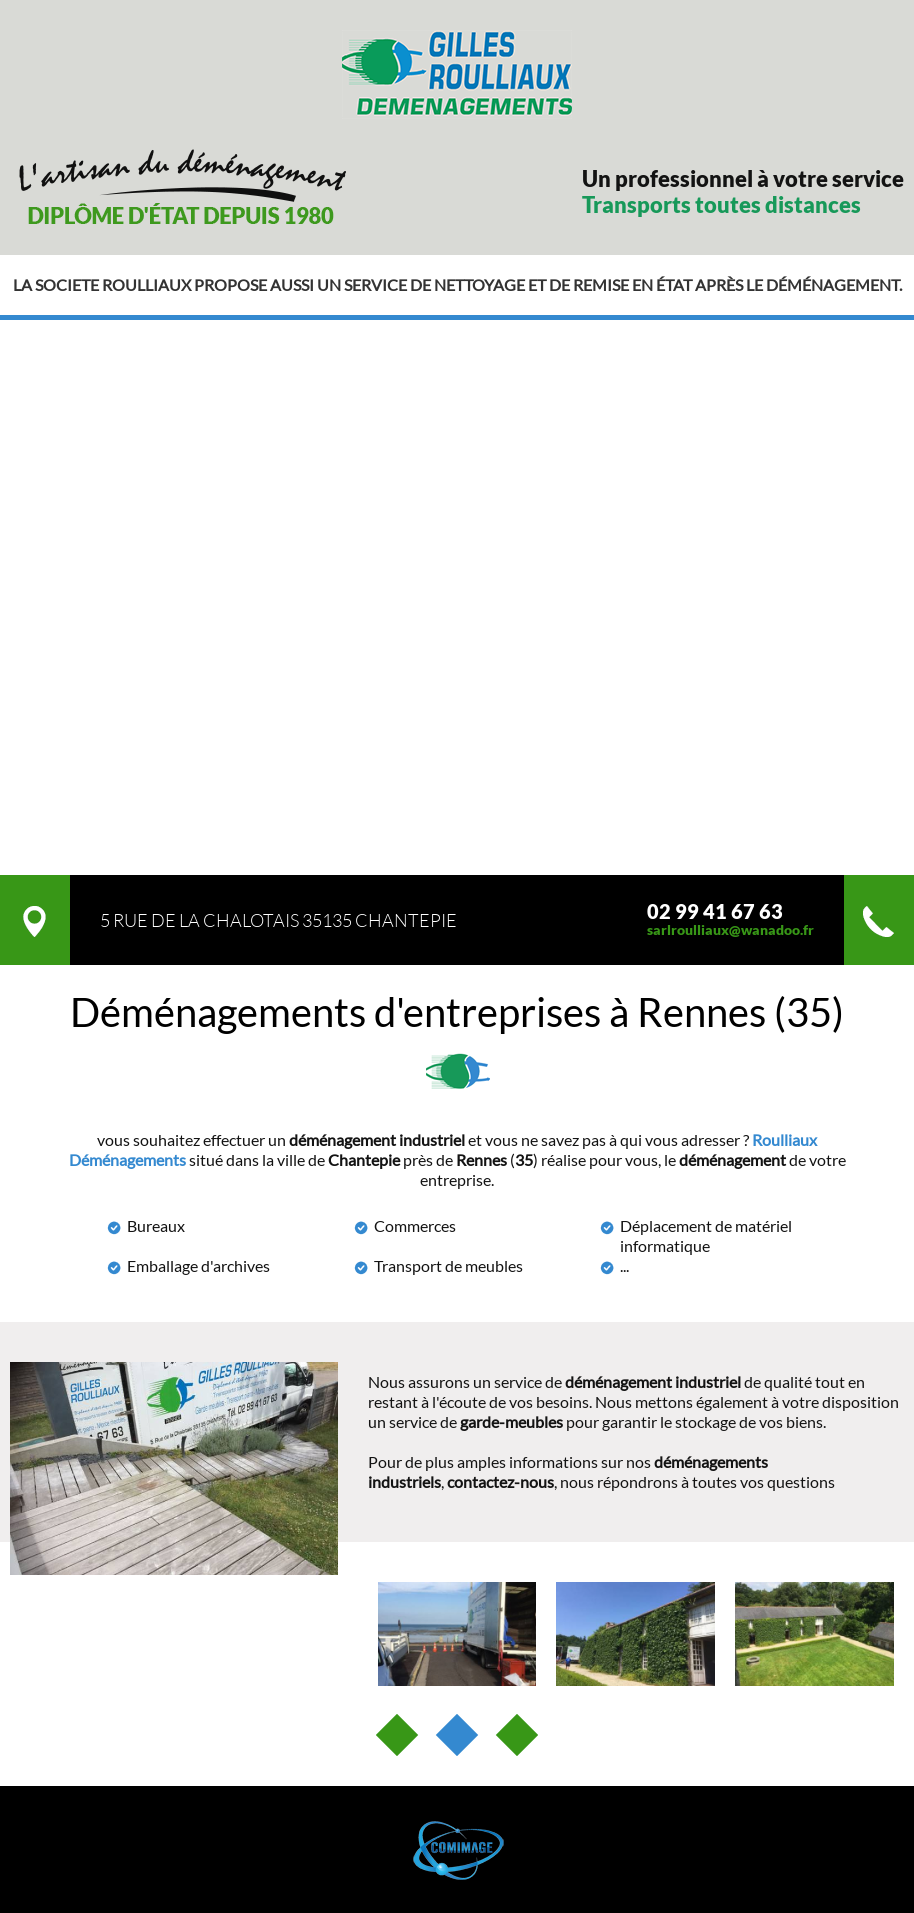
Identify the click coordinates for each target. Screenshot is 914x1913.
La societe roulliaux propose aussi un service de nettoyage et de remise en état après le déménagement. (457, 284)
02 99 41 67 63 (715, 911)
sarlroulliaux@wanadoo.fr (730, 929)
